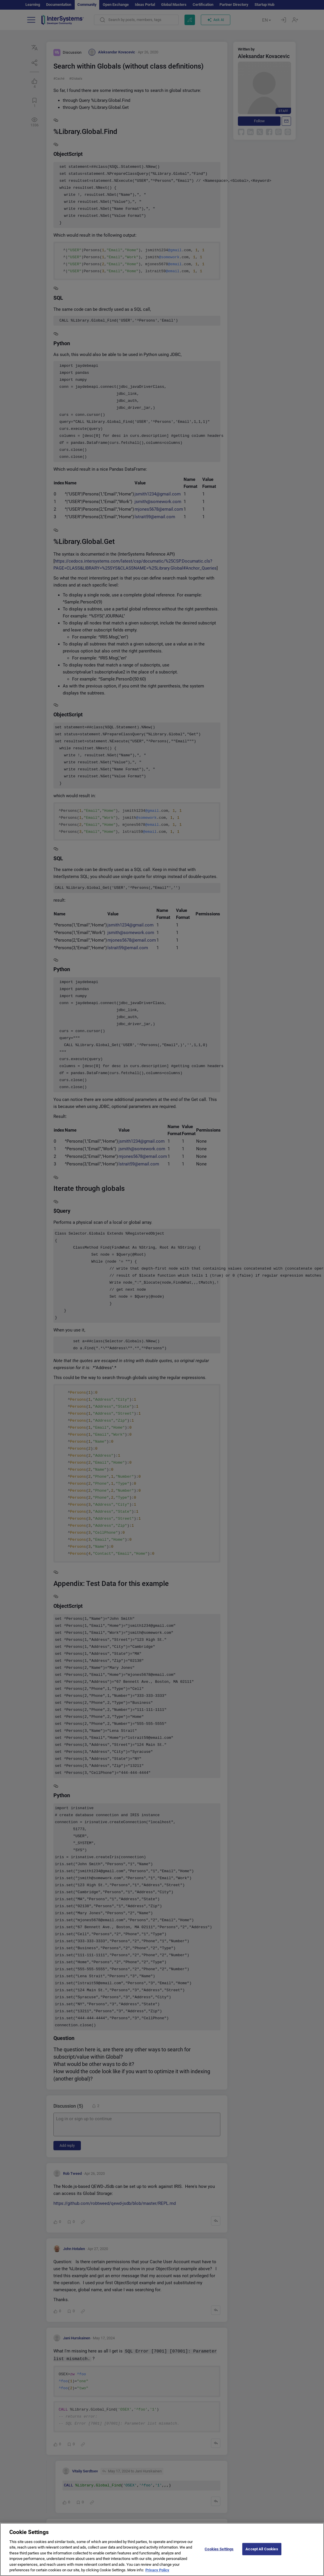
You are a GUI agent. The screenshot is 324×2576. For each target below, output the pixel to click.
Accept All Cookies (261, 2550)
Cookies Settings (219, 2550)
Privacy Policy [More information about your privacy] (157, 2572)
